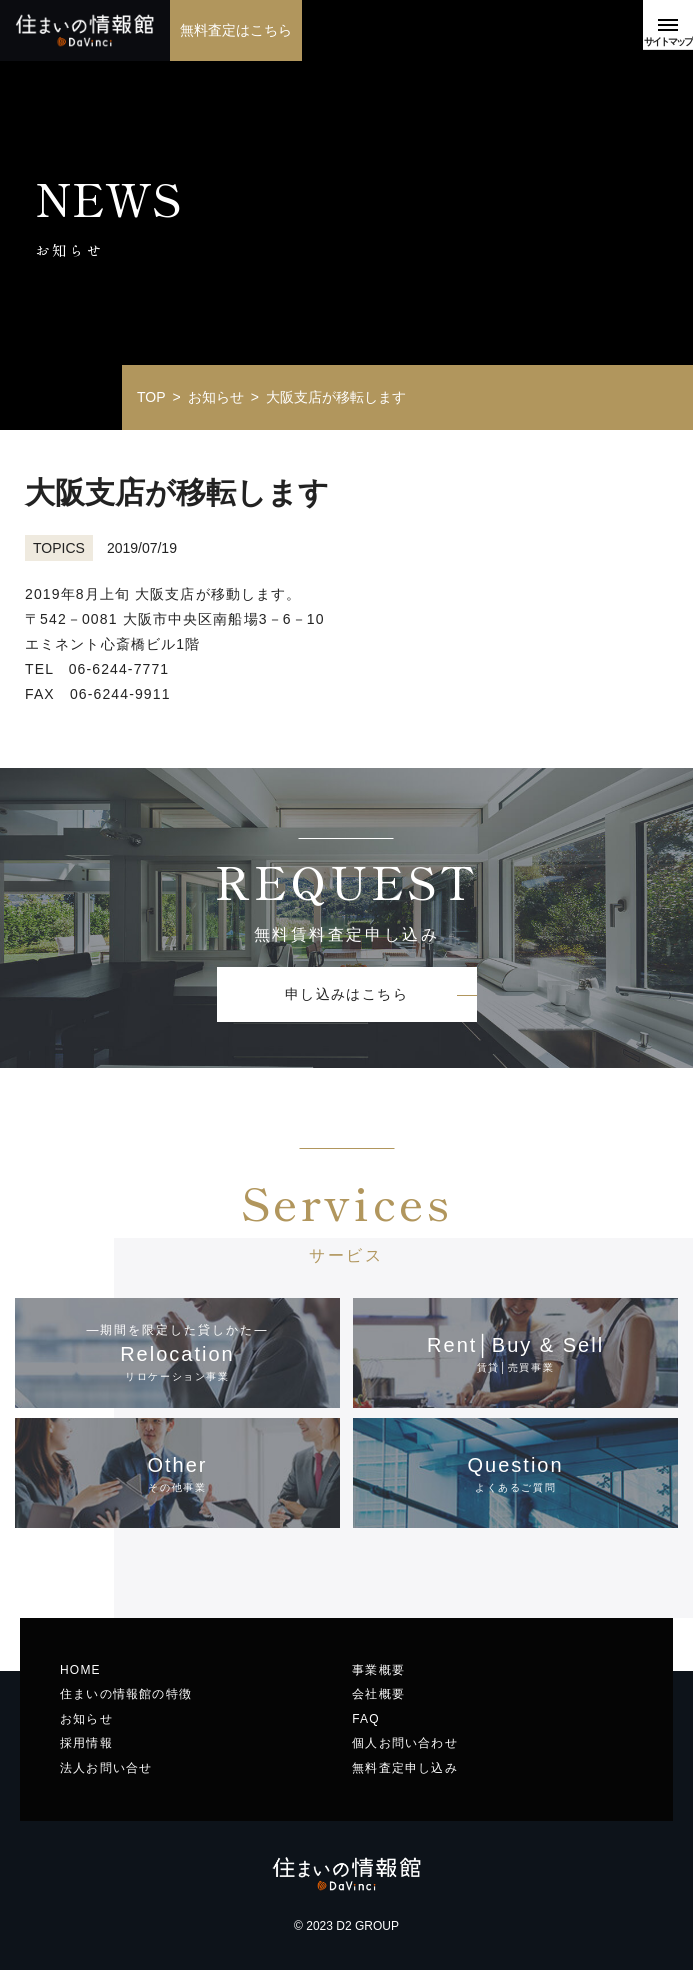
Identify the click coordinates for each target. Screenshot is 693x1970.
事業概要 (378, 1670)
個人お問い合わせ (405, 1743)
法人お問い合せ (106, 1768)
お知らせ (86, 1719)
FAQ (366, 1719)
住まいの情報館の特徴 (126, 1694)
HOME (80, 1670)
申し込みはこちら (346, 994)
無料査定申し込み (405, 1768)
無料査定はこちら (236, 30)
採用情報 (86, 1743)
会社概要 (378, 1694)
